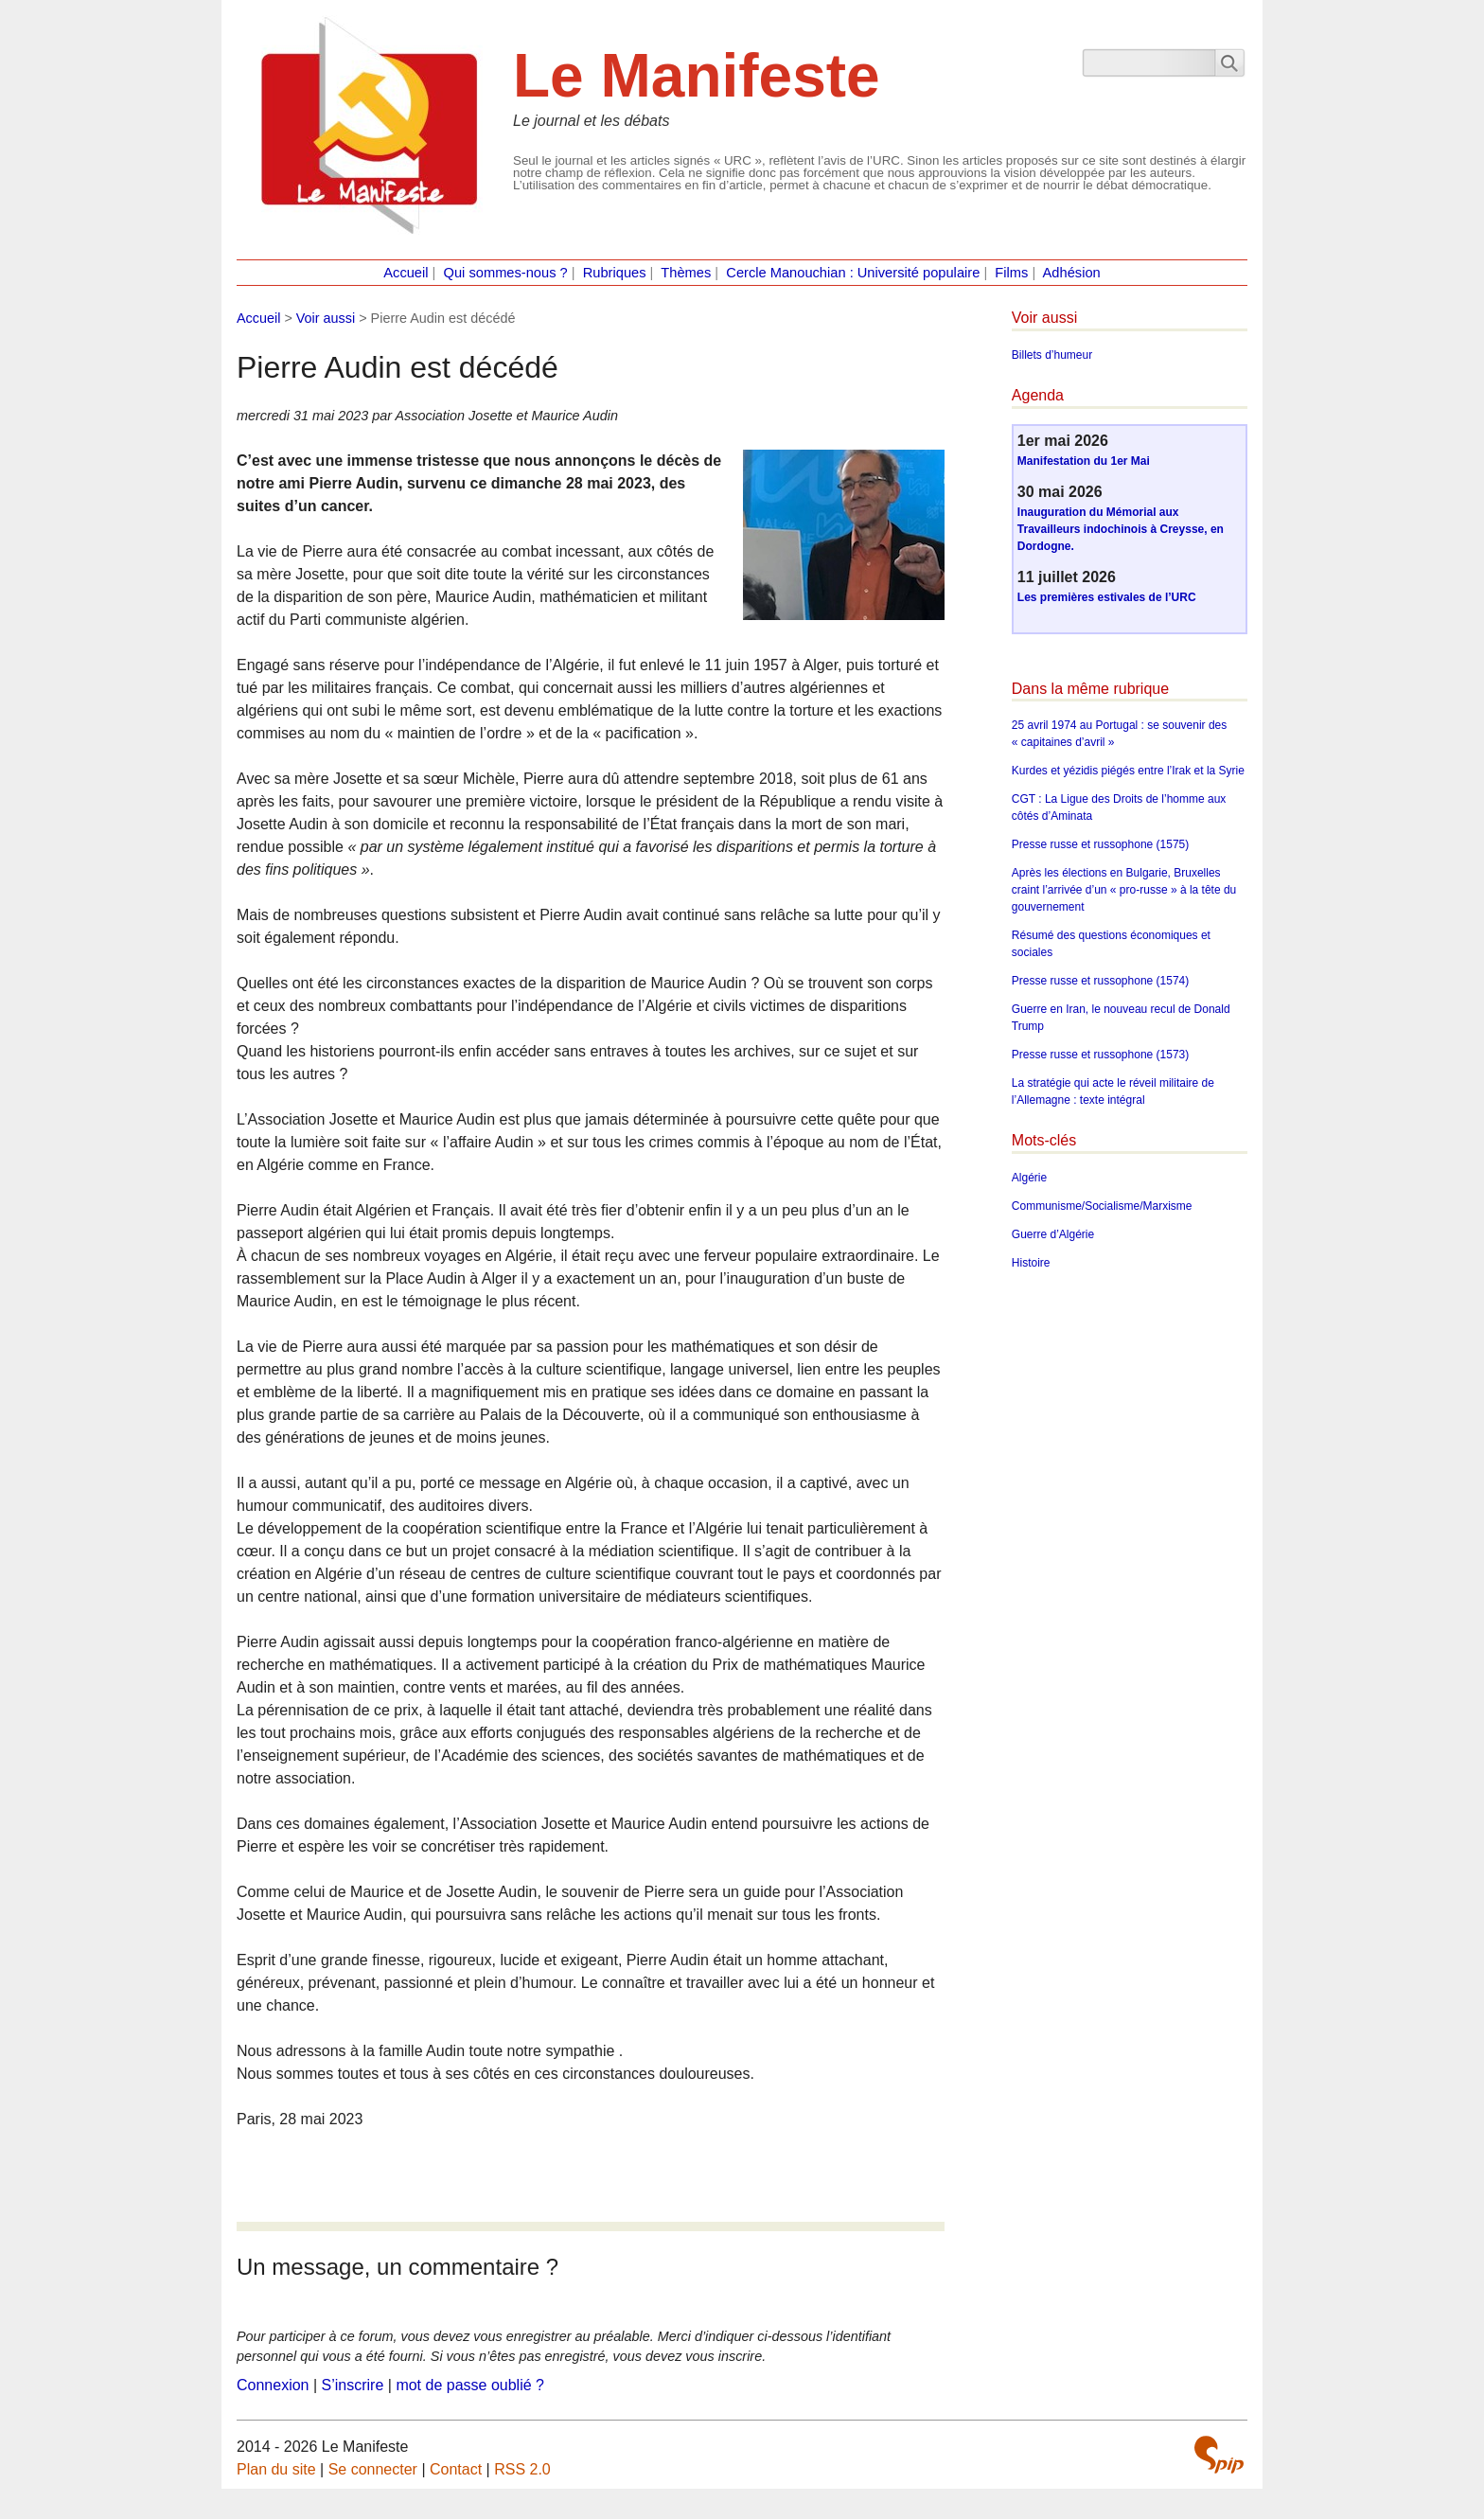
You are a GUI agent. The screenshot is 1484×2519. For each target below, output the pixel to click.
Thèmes (686, 272)
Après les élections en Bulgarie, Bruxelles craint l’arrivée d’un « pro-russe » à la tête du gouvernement (1124, 890)
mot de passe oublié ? (470, 2385)
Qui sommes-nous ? (506, 272)
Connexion (273, 2385)
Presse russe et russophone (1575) (1100, 844)
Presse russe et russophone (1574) (1100, 980)
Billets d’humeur (1052, 355)
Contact (456, 2469)
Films (1011, 272)
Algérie (1029, 1177)
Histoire (1031, 1262)
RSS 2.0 (522, 2469)
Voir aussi (325, 318)
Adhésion (1072, 272)
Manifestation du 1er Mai (1083, 461)
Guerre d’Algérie (1053, 1234)
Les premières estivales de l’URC (1106, 597)
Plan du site (276, 2469)
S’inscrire (353, 2385)
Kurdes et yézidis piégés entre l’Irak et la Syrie (1128, 770)
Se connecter (372, 2469)
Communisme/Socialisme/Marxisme (1102, 1206)
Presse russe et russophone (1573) (1100, 1054)
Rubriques (614, 272)
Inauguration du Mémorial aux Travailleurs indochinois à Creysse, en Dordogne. (1120, 529)
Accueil (405, 272)
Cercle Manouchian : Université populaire (853, 272)
